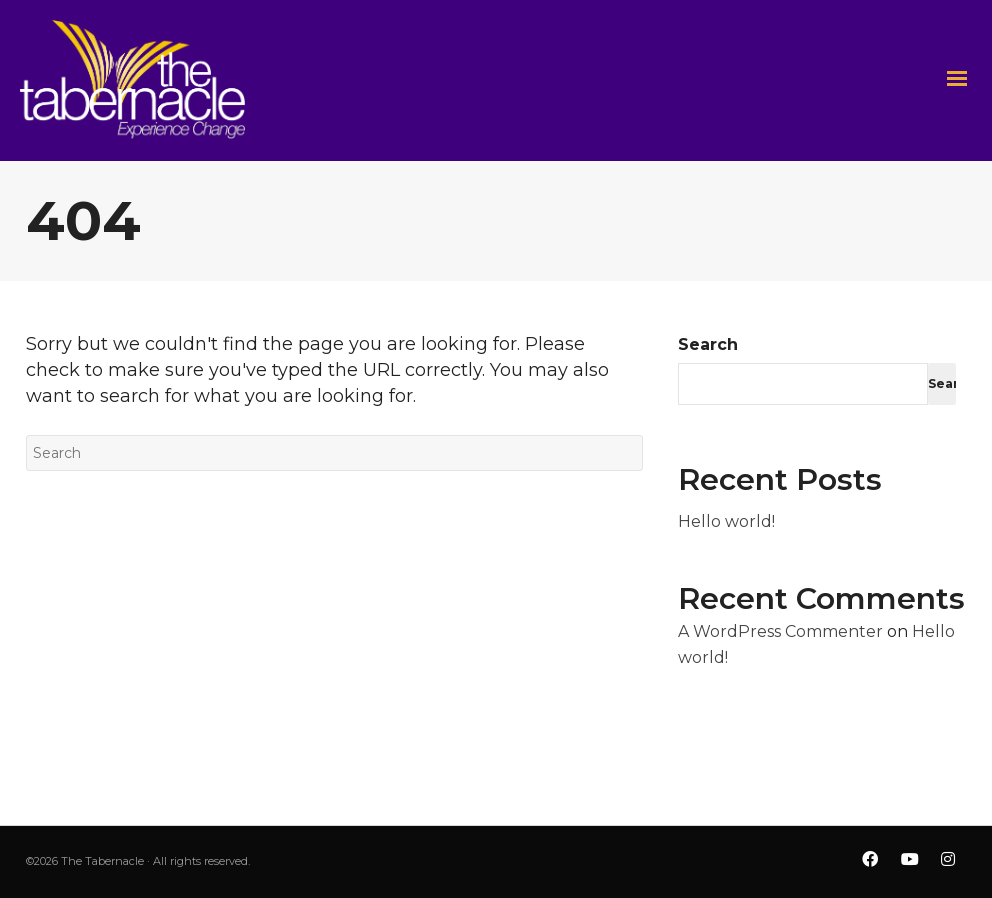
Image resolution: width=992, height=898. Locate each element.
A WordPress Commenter (780, 631)
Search (708, 344)
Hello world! (726, 521)
